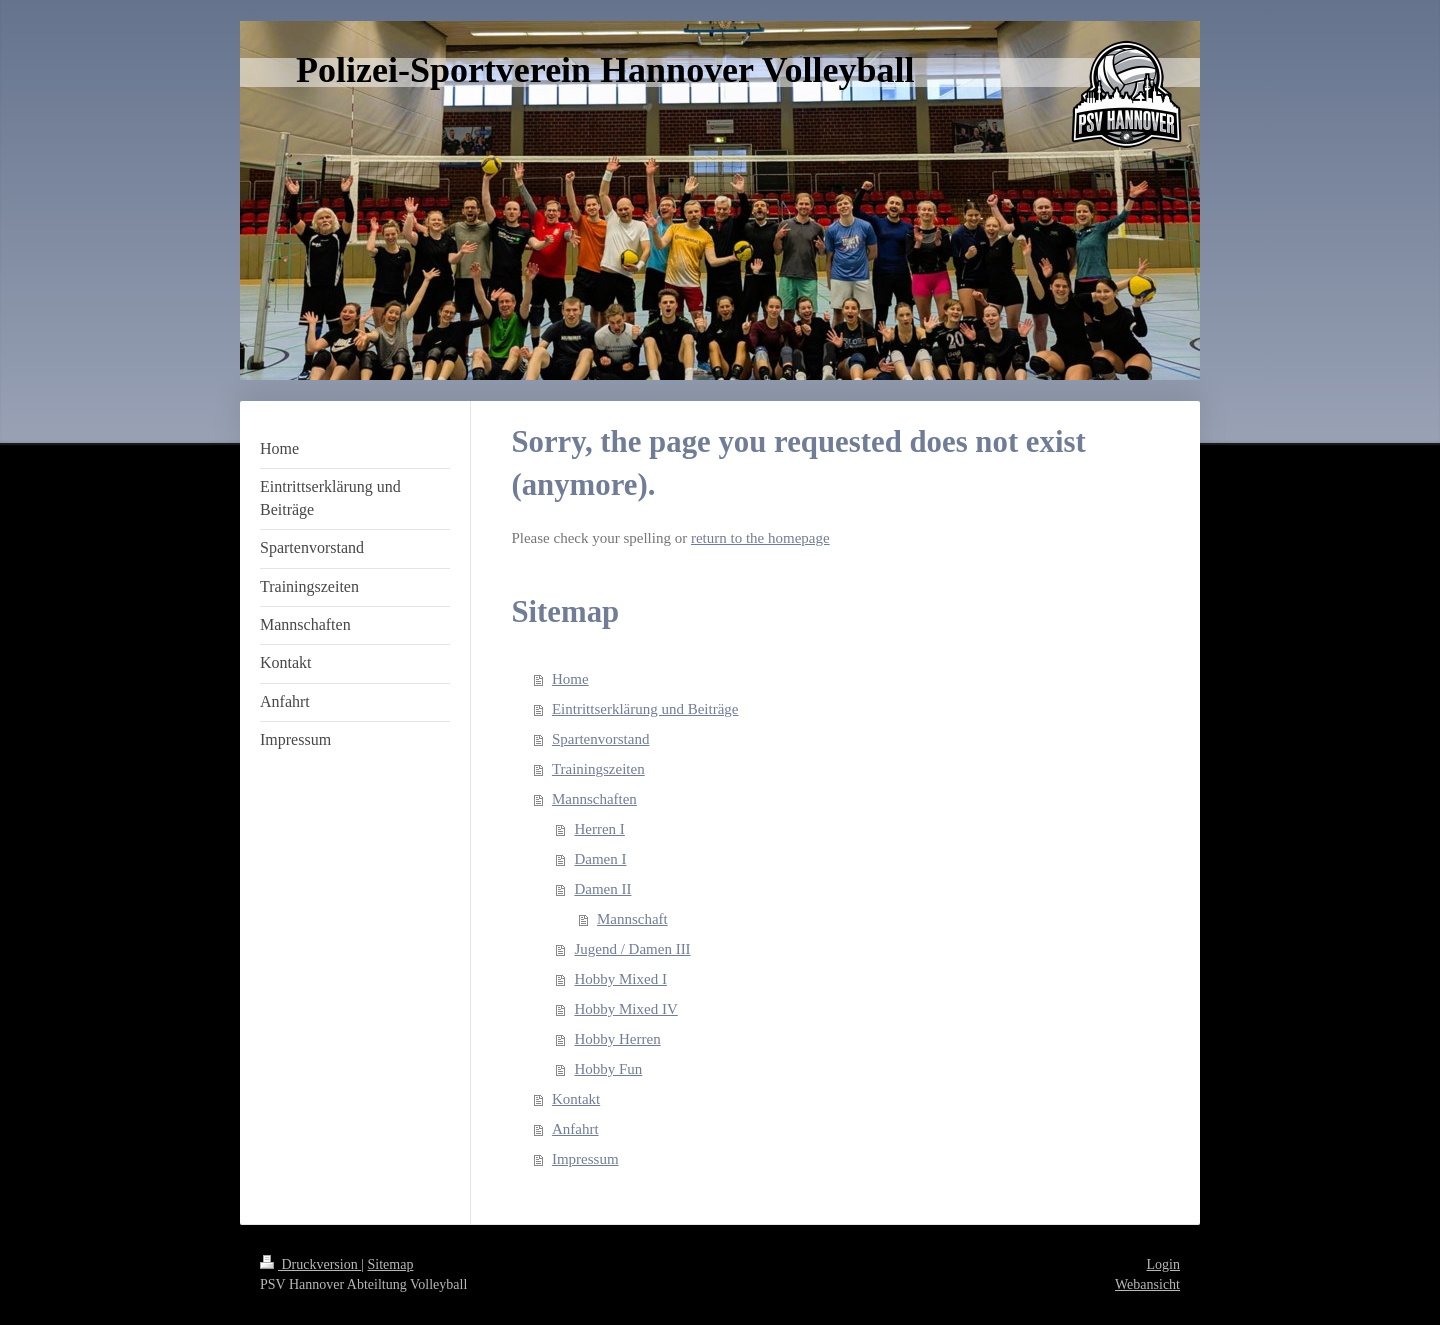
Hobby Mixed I (620, 979)
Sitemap (391, 1264)
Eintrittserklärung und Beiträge (645, 709)
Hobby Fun (608, 1069)
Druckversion (310, 1264)
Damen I (600, 859)
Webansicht (1147, 1284)
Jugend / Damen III (632, 949)
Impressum (585, 1159)
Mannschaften (594, 799)
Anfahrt (575, 1129)
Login (1163, 1264)
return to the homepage (760, 538)
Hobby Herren (617, 1039)
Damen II (602, 889)
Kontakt (576, 1099)
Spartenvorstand (600, 739)
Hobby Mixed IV (625, 1009)
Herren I (599, 829)
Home (570, 679)
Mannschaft (632, 919)
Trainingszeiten (598, 769)
